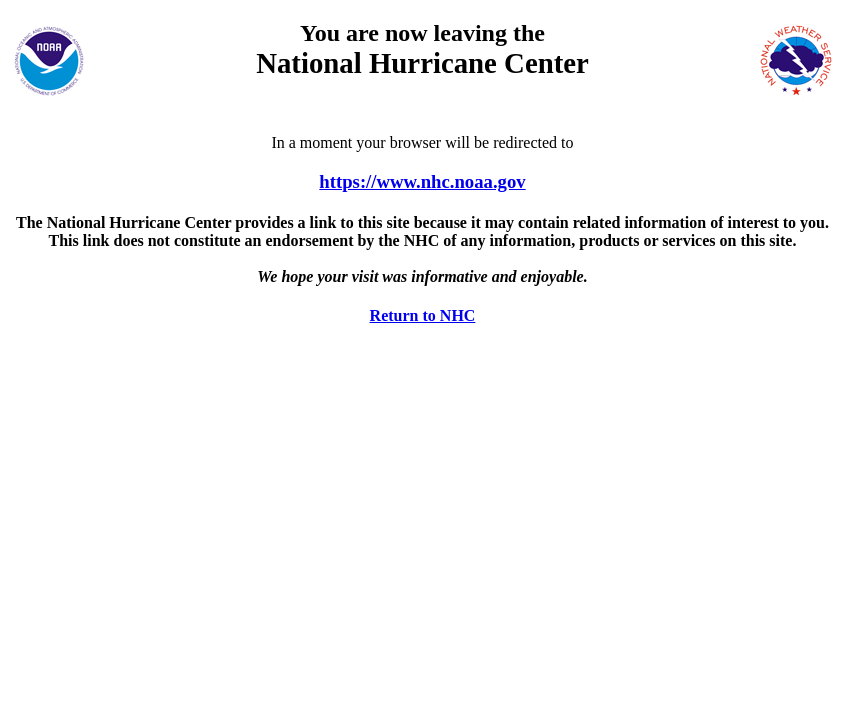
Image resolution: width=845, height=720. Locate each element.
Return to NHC (423, 315)
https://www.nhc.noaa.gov (422, 181)
